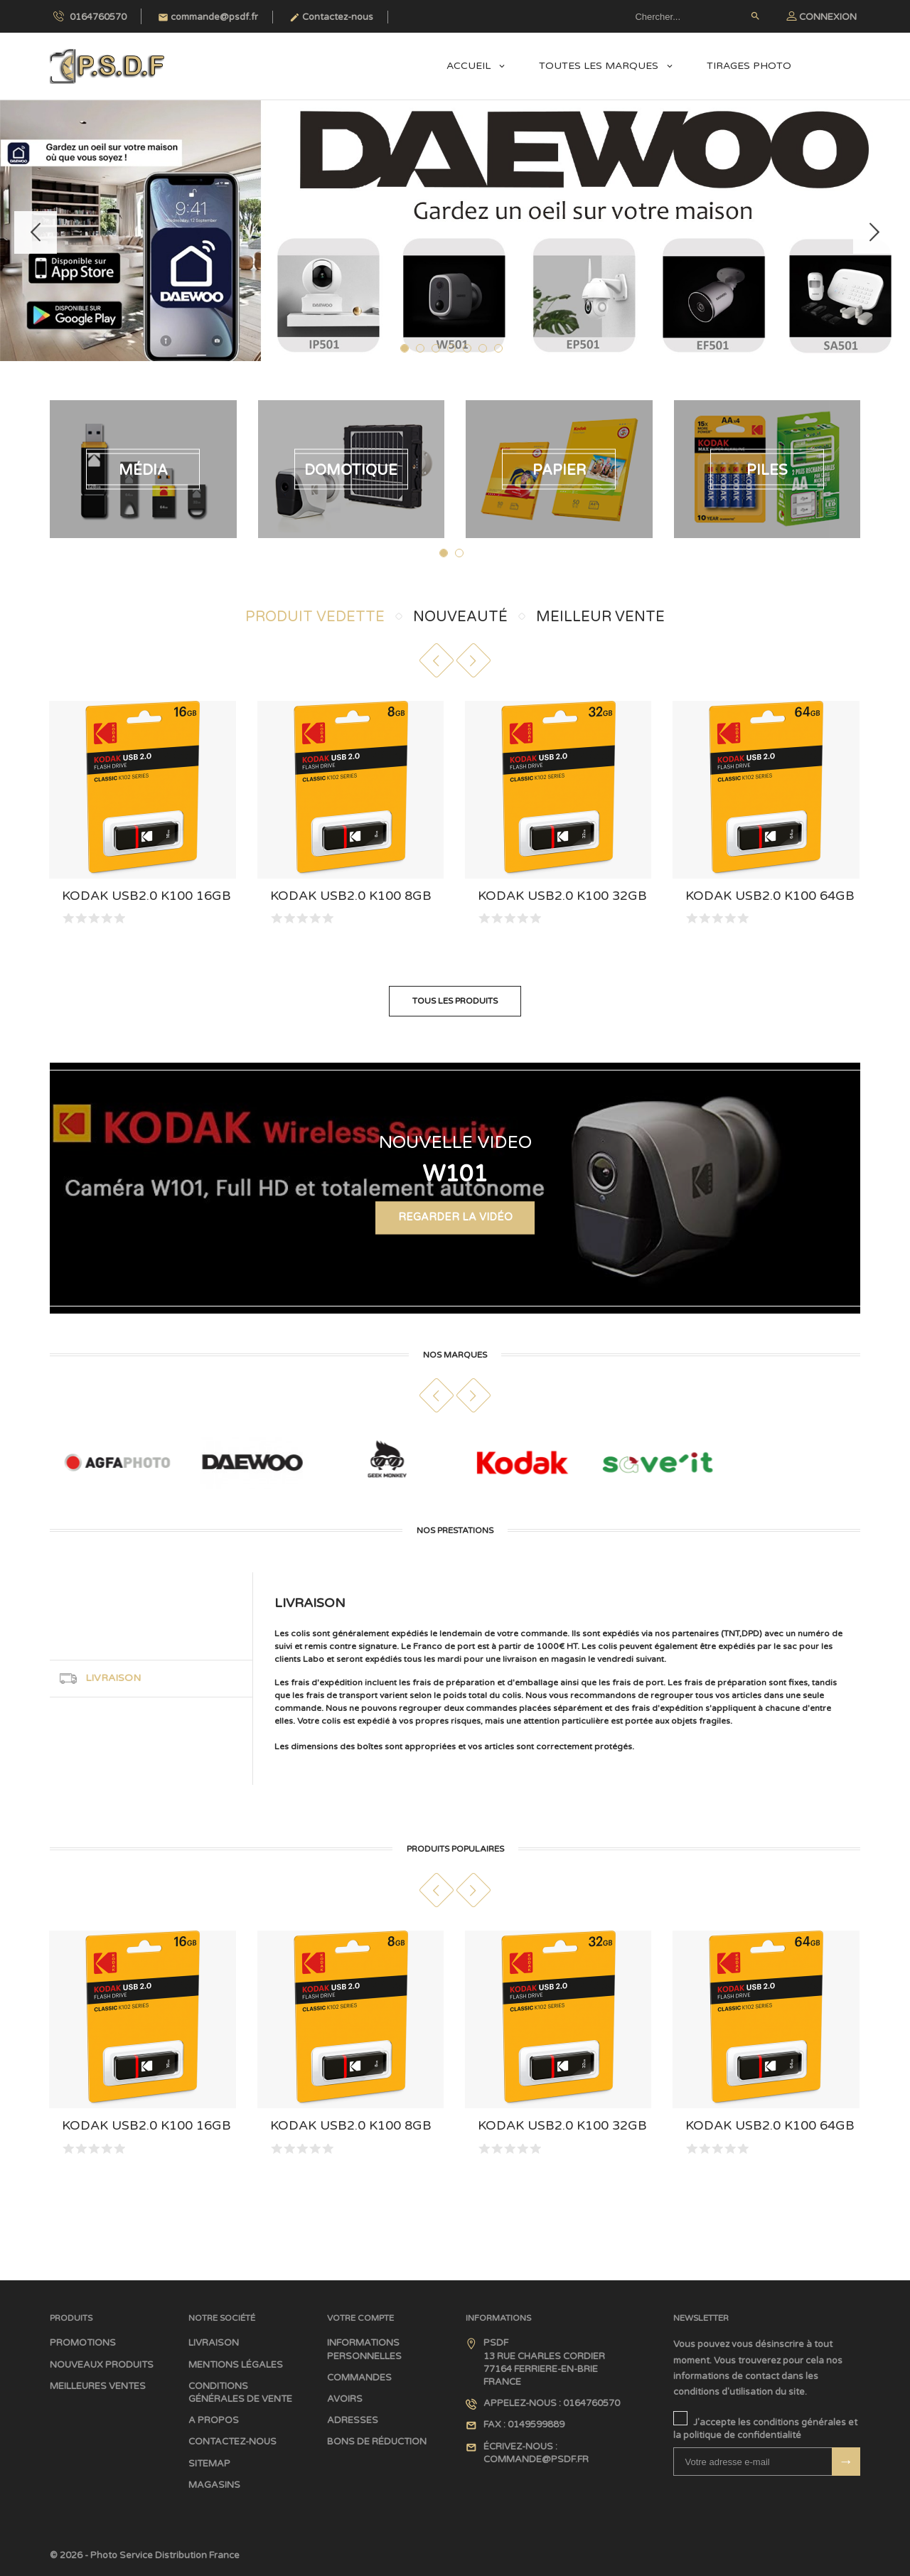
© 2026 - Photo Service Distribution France (145, 2555)
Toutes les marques (600, 66)
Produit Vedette (315, 617)
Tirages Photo (749, 66)
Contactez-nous (331, 17)
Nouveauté (460, 617)
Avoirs (345, 2399)
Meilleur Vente (600, 617)
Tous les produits (455, 1001)
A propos (213, 2420)
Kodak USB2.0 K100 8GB (351, 895)
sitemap (209, 2463)
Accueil (469, 66)
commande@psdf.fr (208, 17)
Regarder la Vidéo (455, 1231)
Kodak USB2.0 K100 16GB (146, 895)
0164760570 (90, 16)
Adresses (352, 2420)
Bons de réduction (377, 2441)
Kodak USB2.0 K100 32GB (562, 895)
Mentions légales (235, 2364)
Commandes (359, 2377)
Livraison (213, 2343)
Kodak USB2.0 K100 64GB (770, 895)
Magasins (214, 2485)
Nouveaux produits (102, 2364)
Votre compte (360, 2317)
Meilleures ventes (98, 2386)
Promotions (83, 2343)
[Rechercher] (697, 16)
